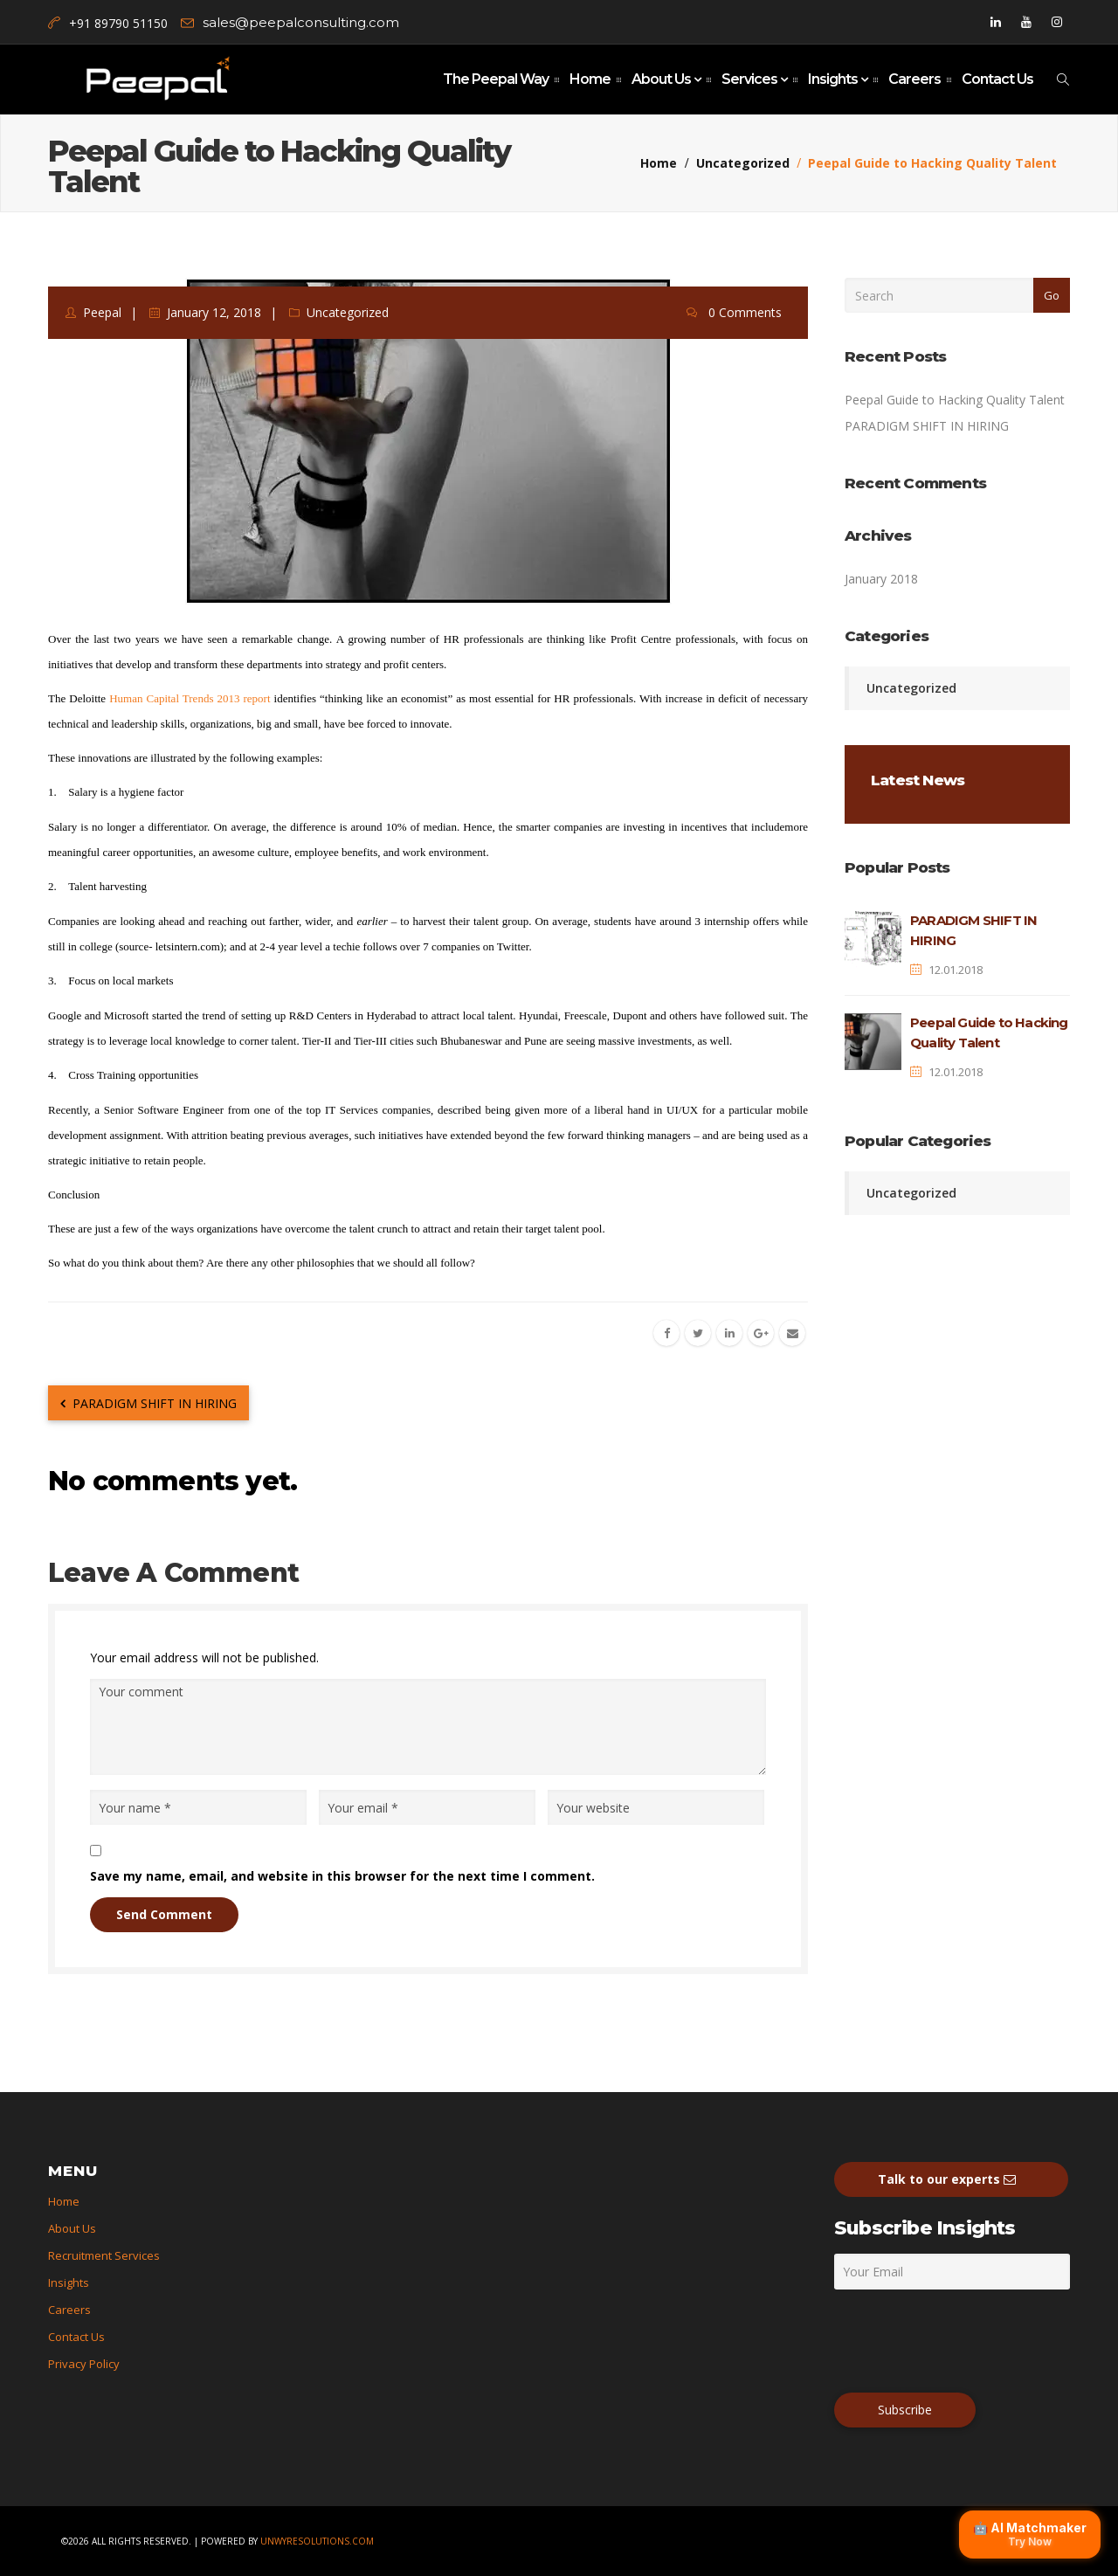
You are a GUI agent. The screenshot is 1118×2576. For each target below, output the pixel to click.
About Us (662, 79)
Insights (834, 79)
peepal (102, 312)
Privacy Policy (84, 2364)
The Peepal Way (496, 79)
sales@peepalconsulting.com (301, 22)
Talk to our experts (951, 2179)
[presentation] (967, 2340)
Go (1051, 295)
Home (590, 79)
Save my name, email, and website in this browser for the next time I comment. (342, 1876)
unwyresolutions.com (317, 2541)
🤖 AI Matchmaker (1030, 2534)
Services (750, 79)
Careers (914, 79)
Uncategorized (743, 163)
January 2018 (881, 578)
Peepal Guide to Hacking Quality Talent (955, 399)
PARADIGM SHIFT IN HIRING (148, 1403)
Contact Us (997, 79)
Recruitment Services (104, 2255)
